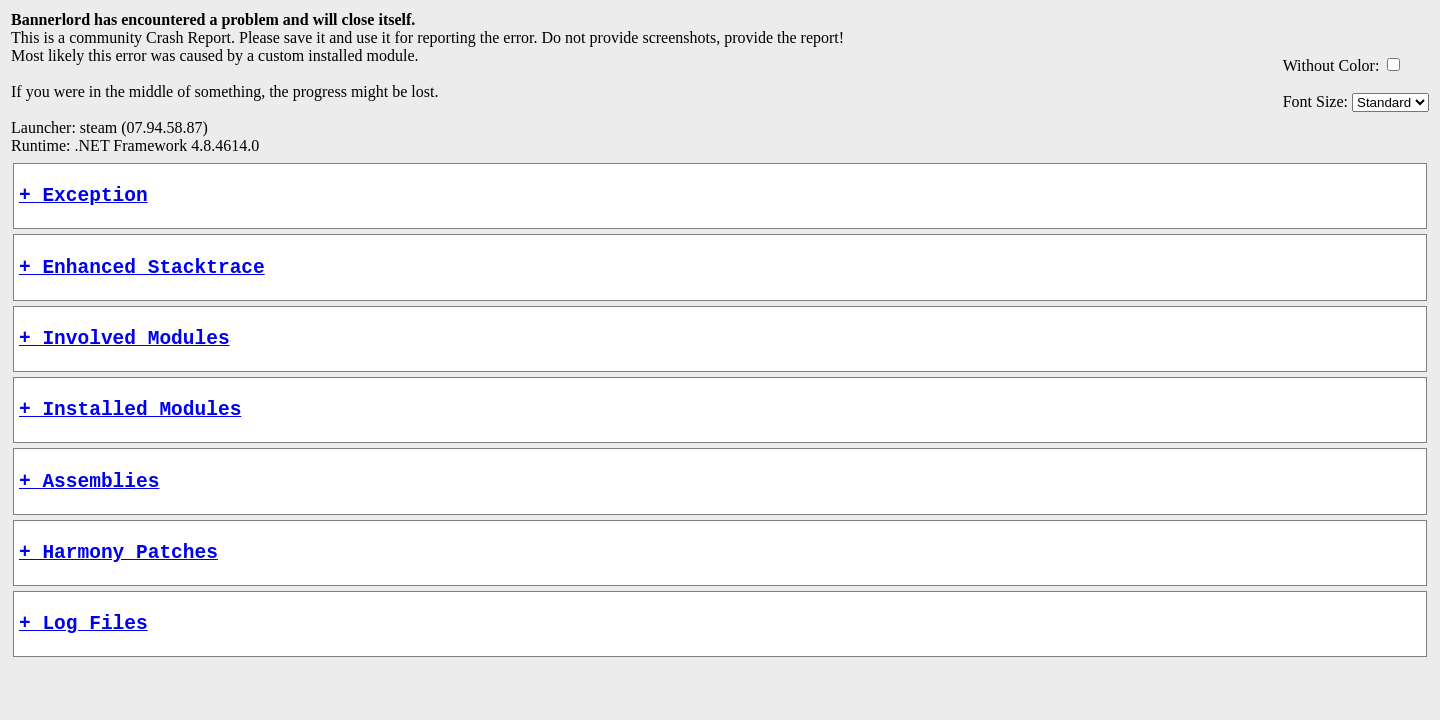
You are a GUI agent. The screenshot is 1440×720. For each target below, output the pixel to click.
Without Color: (1331, 65)
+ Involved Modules (124, 351)
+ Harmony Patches (118, 580)
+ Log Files (83, 656)
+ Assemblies (89, 504)
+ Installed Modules (130, 427)
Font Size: (1315, 101)
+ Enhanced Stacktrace (142, 275)
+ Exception (83, 198)
